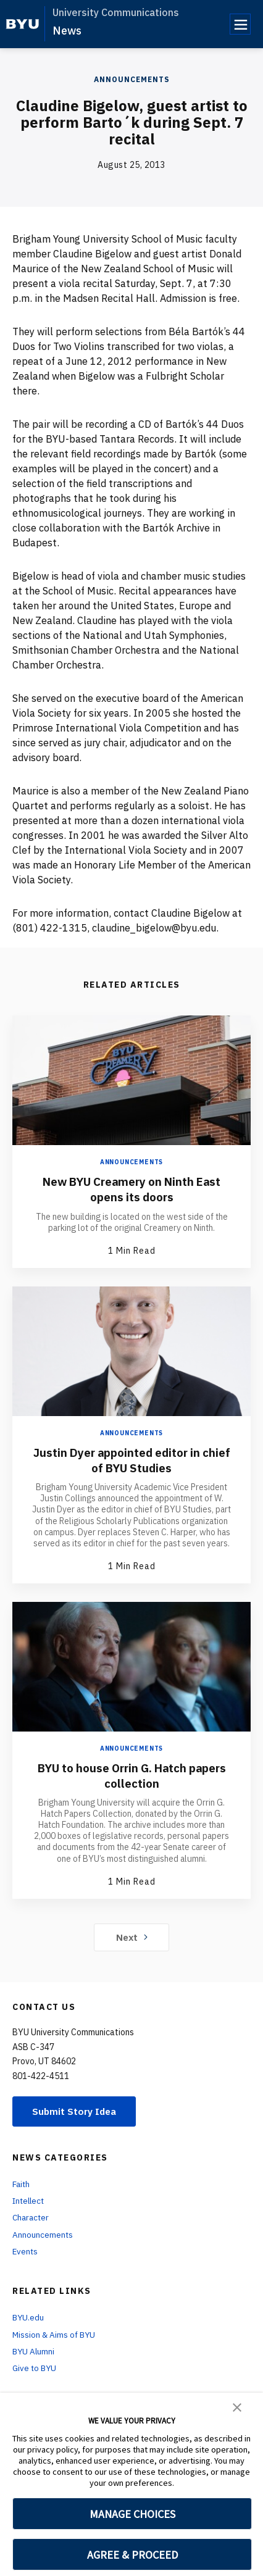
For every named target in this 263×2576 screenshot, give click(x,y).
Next (131, 1936)
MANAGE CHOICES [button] (132, 2514)
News (66, 30)
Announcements (132, 79)
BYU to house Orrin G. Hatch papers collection (132, 1774)
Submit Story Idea (76, 2110)
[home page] (23, 24)
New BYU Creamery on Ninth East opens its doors (131, 1189)
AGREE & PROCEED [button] (132, 2555)
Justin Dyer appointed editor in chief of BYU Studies (132, 1459)
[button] (237, 2406)
